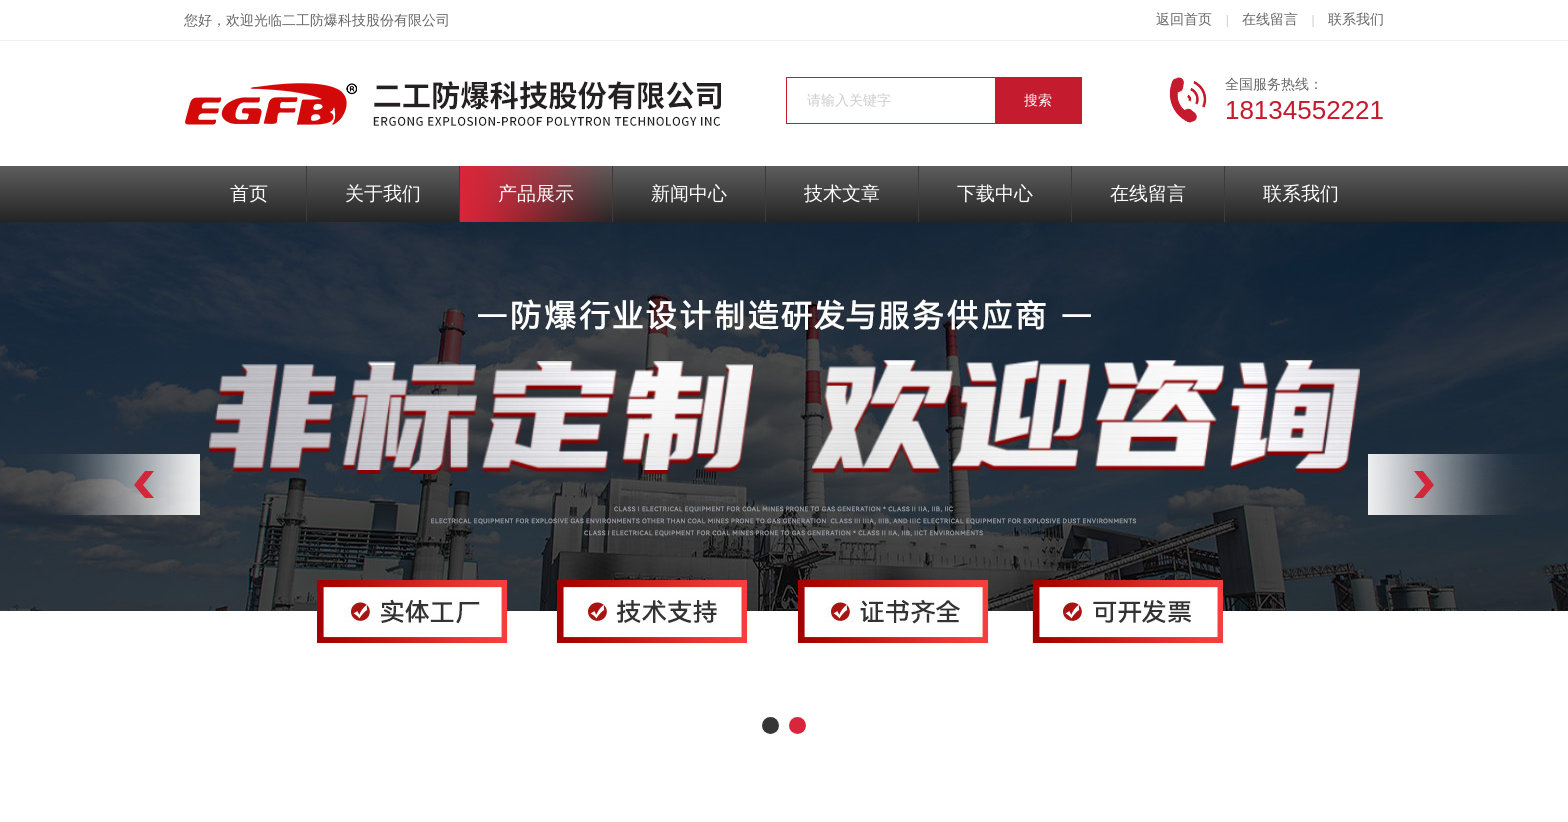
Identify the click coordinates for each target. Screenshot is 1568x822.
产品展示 (536, 193)
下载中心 (995, 193)
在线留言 (1270, 19)
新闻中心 (689, 193)
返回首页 (1184, 19)
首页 (249, 193)
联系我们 (1356, 19)
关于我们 (383, 193)
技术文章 (842, 193)
